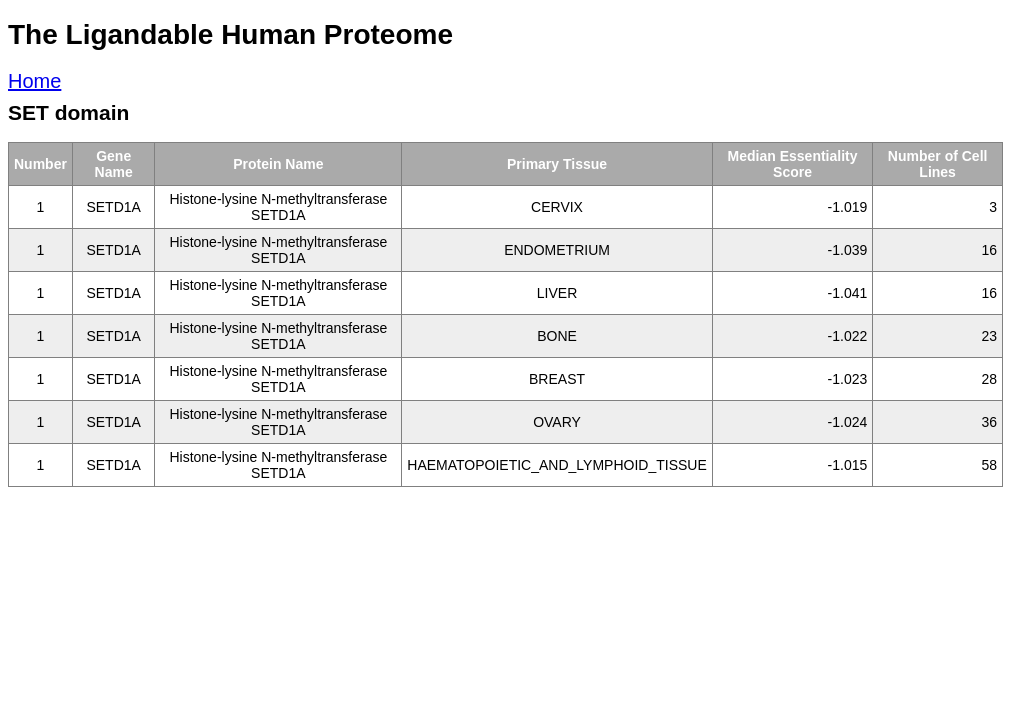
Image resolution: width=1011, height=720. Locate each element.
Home (34, 81)
